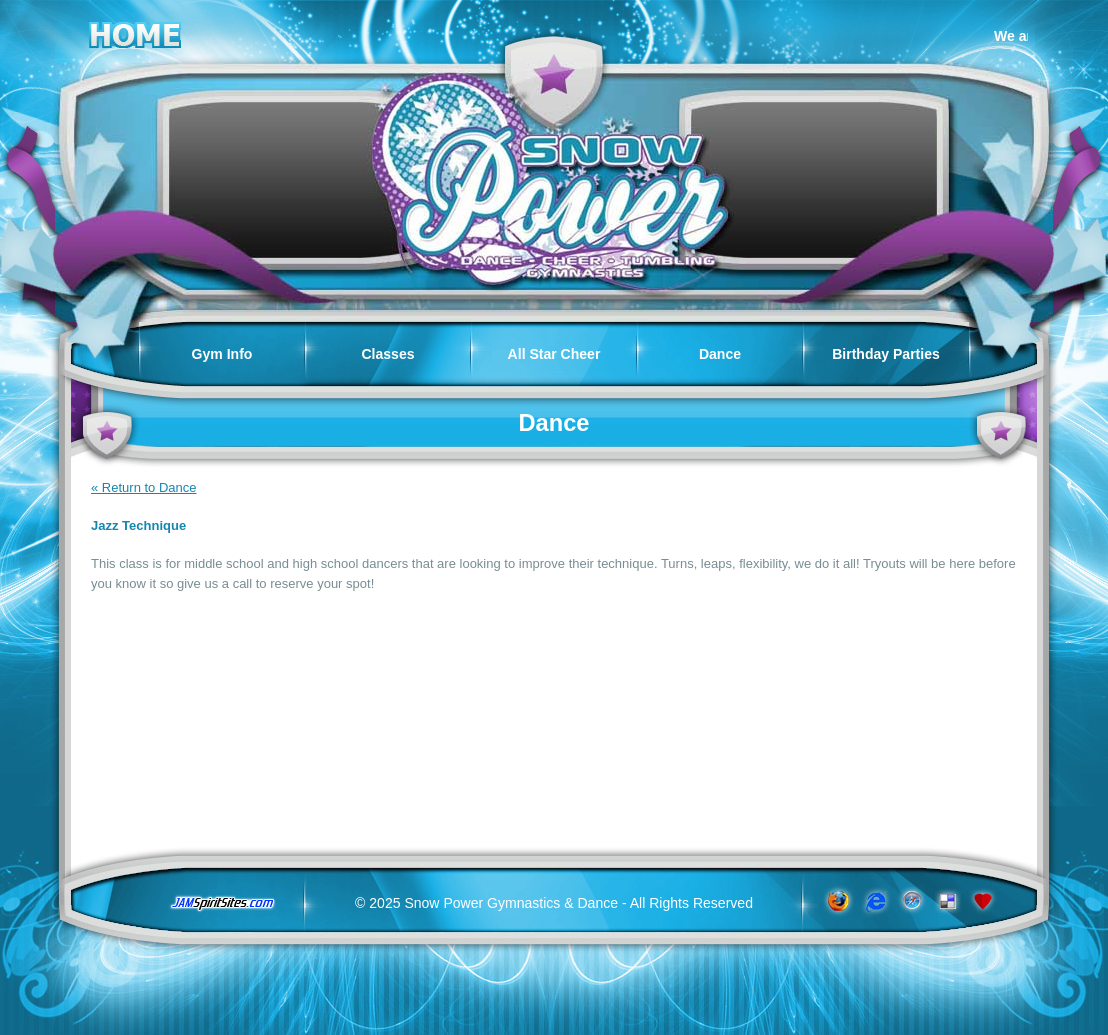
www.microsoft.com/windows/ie (873, 901)
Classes (387, 354)
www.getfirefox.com (836, 901)
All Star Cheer (554, 354)
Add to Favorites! (984, 901)
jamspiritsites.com (222, 904)
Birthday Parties (886, 354)
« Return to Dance (144, 487)
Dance (720, 354)
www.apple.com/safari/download (910, 901)
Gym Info (222, 354)
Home (135, 31)
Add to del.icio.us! (947, 901)
